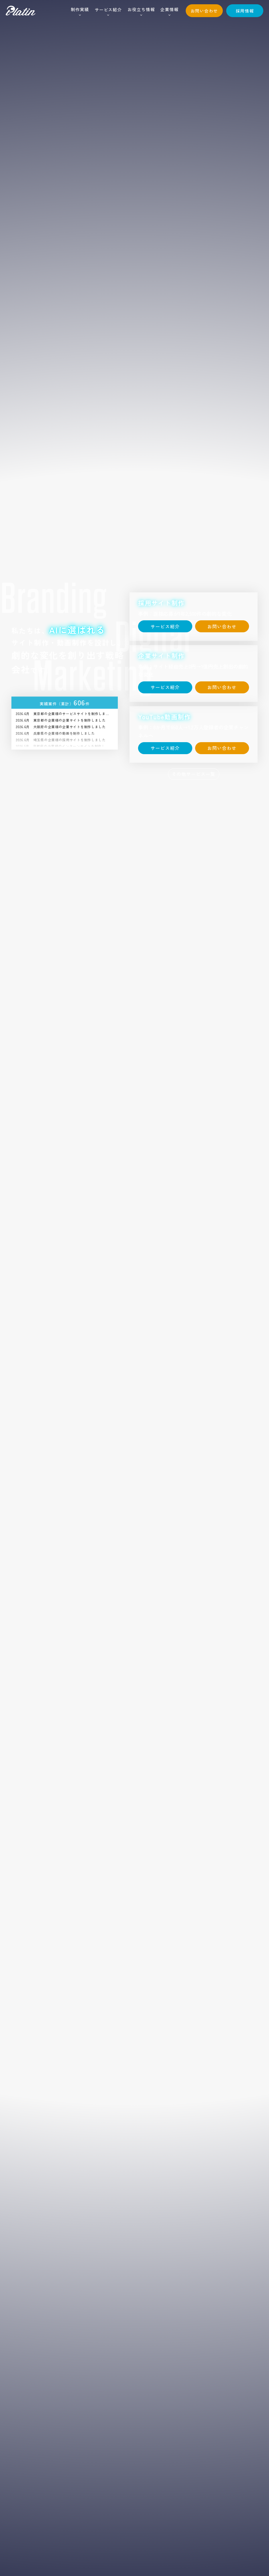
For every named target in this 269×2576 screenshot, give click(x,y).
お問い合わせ (204, 11)
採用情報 (245, 11)
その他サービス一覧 (193, 774)
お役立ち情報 (141, 9)
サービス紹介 (108, 10)
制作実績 (80, 9)
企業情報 (169, 9)
